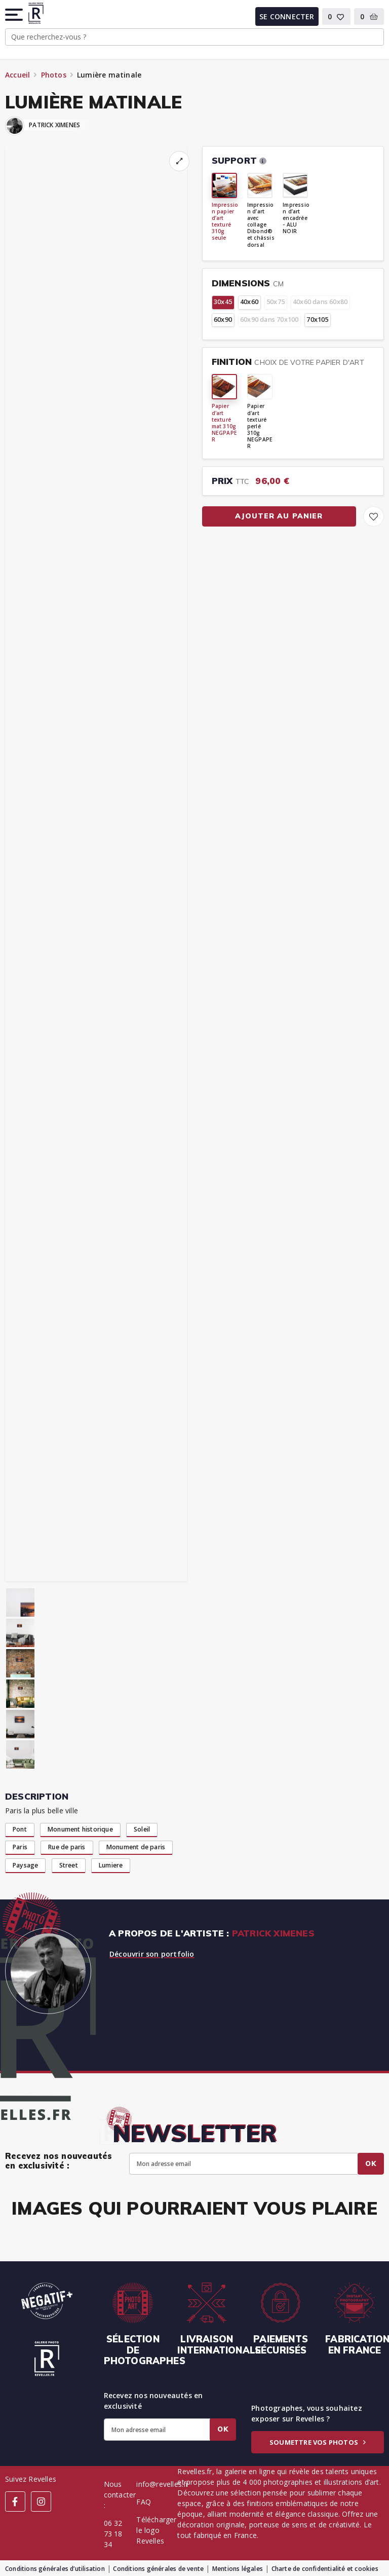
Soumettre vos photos (317, 2442)
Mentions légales (237, 2568)
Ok (370, 2163)
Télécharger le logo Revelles (156, 2530)
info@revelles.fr (162, 2484)
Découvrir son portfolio (151, 1954)
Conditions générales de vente (158, 2568)
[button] (14, 14)
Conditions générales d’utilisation (55, 2568)
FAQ (143, 2502)
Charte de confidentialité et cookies (324, 2568)
